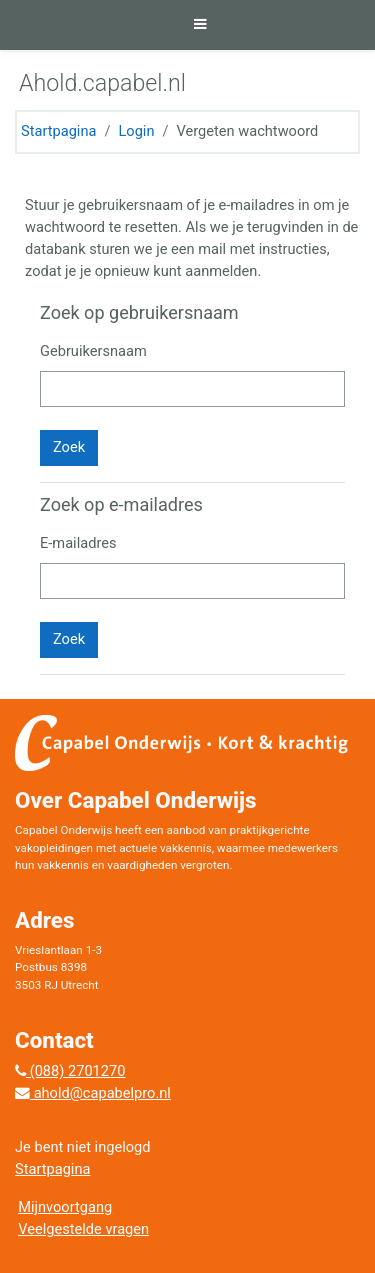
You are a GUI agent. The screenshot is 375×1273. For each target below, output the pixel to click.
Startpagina (58, 131)
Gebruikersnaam (93, 351)
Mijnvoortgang (65, 1207)
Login (136, 131)
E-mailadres (78, 543)
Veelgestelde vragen (83, 1229)
